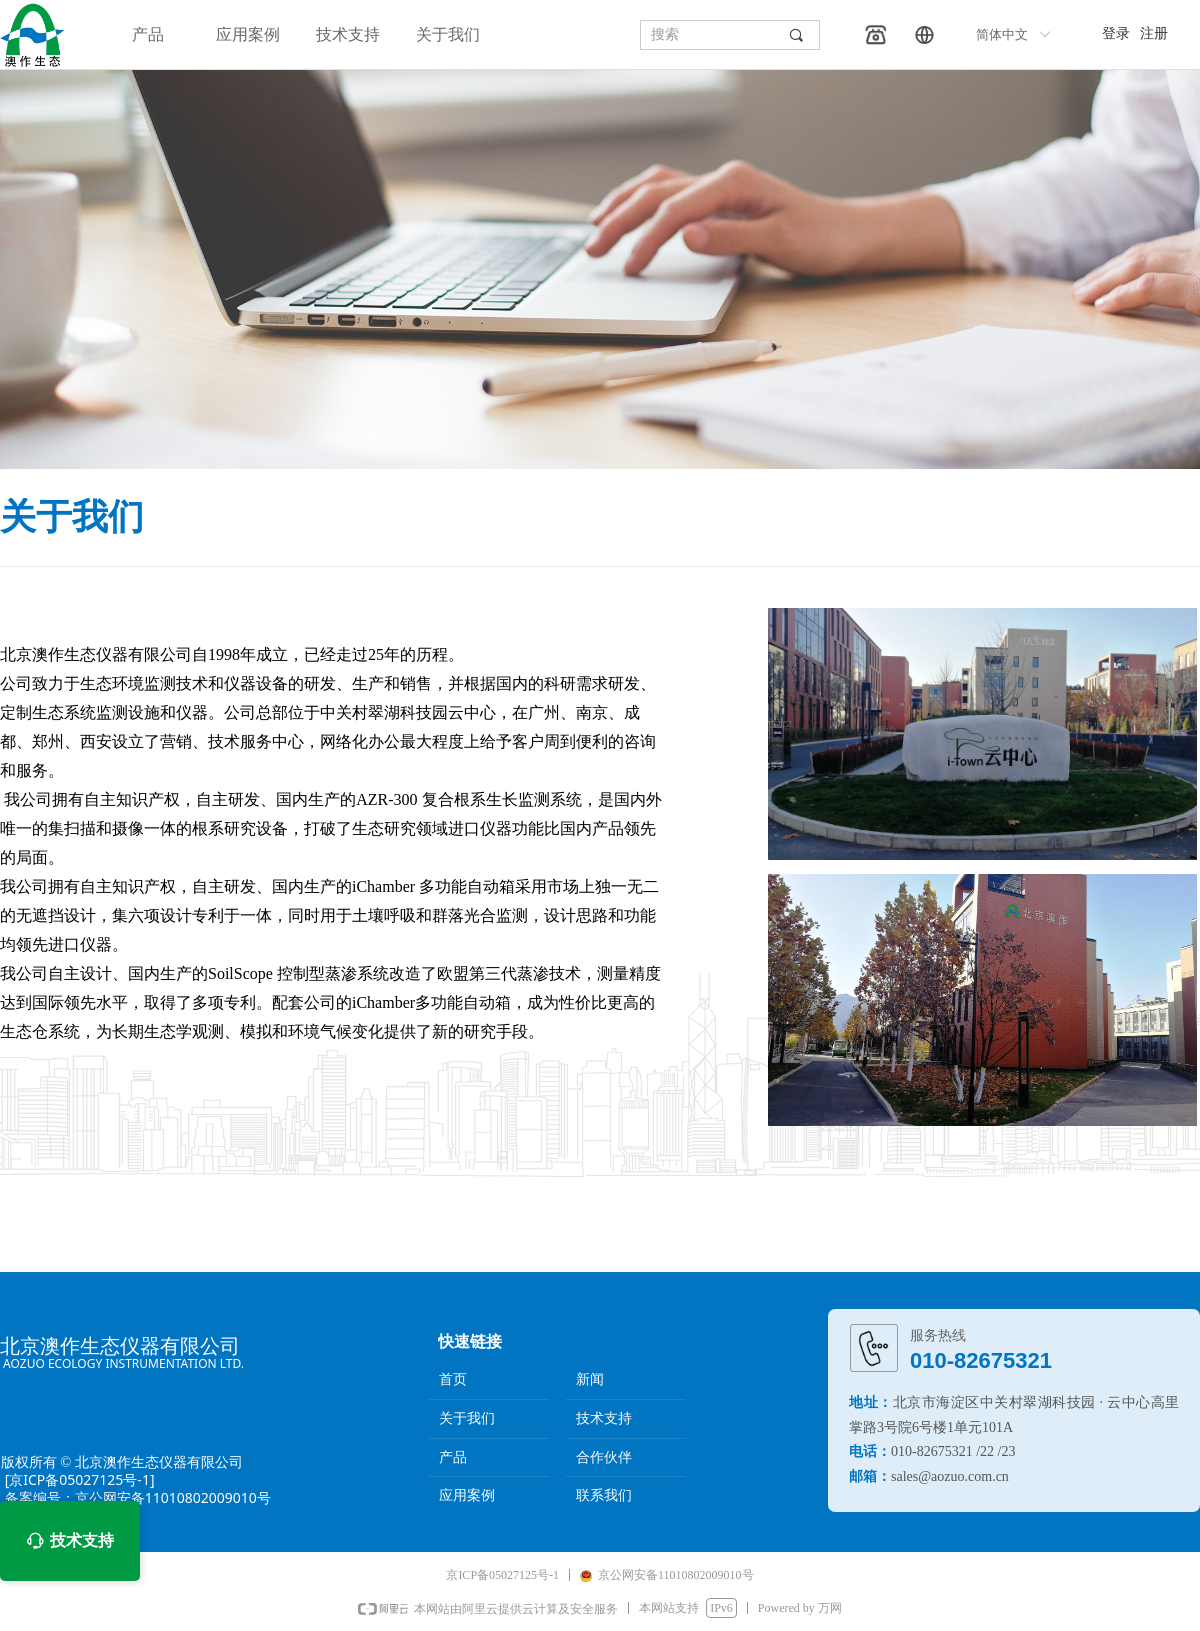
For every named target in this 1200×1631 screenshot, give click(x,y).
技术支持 (348, 34)
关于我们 (448, 34)
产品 (148, 34)
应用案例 (248, 34)
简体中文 (1002, 34)
